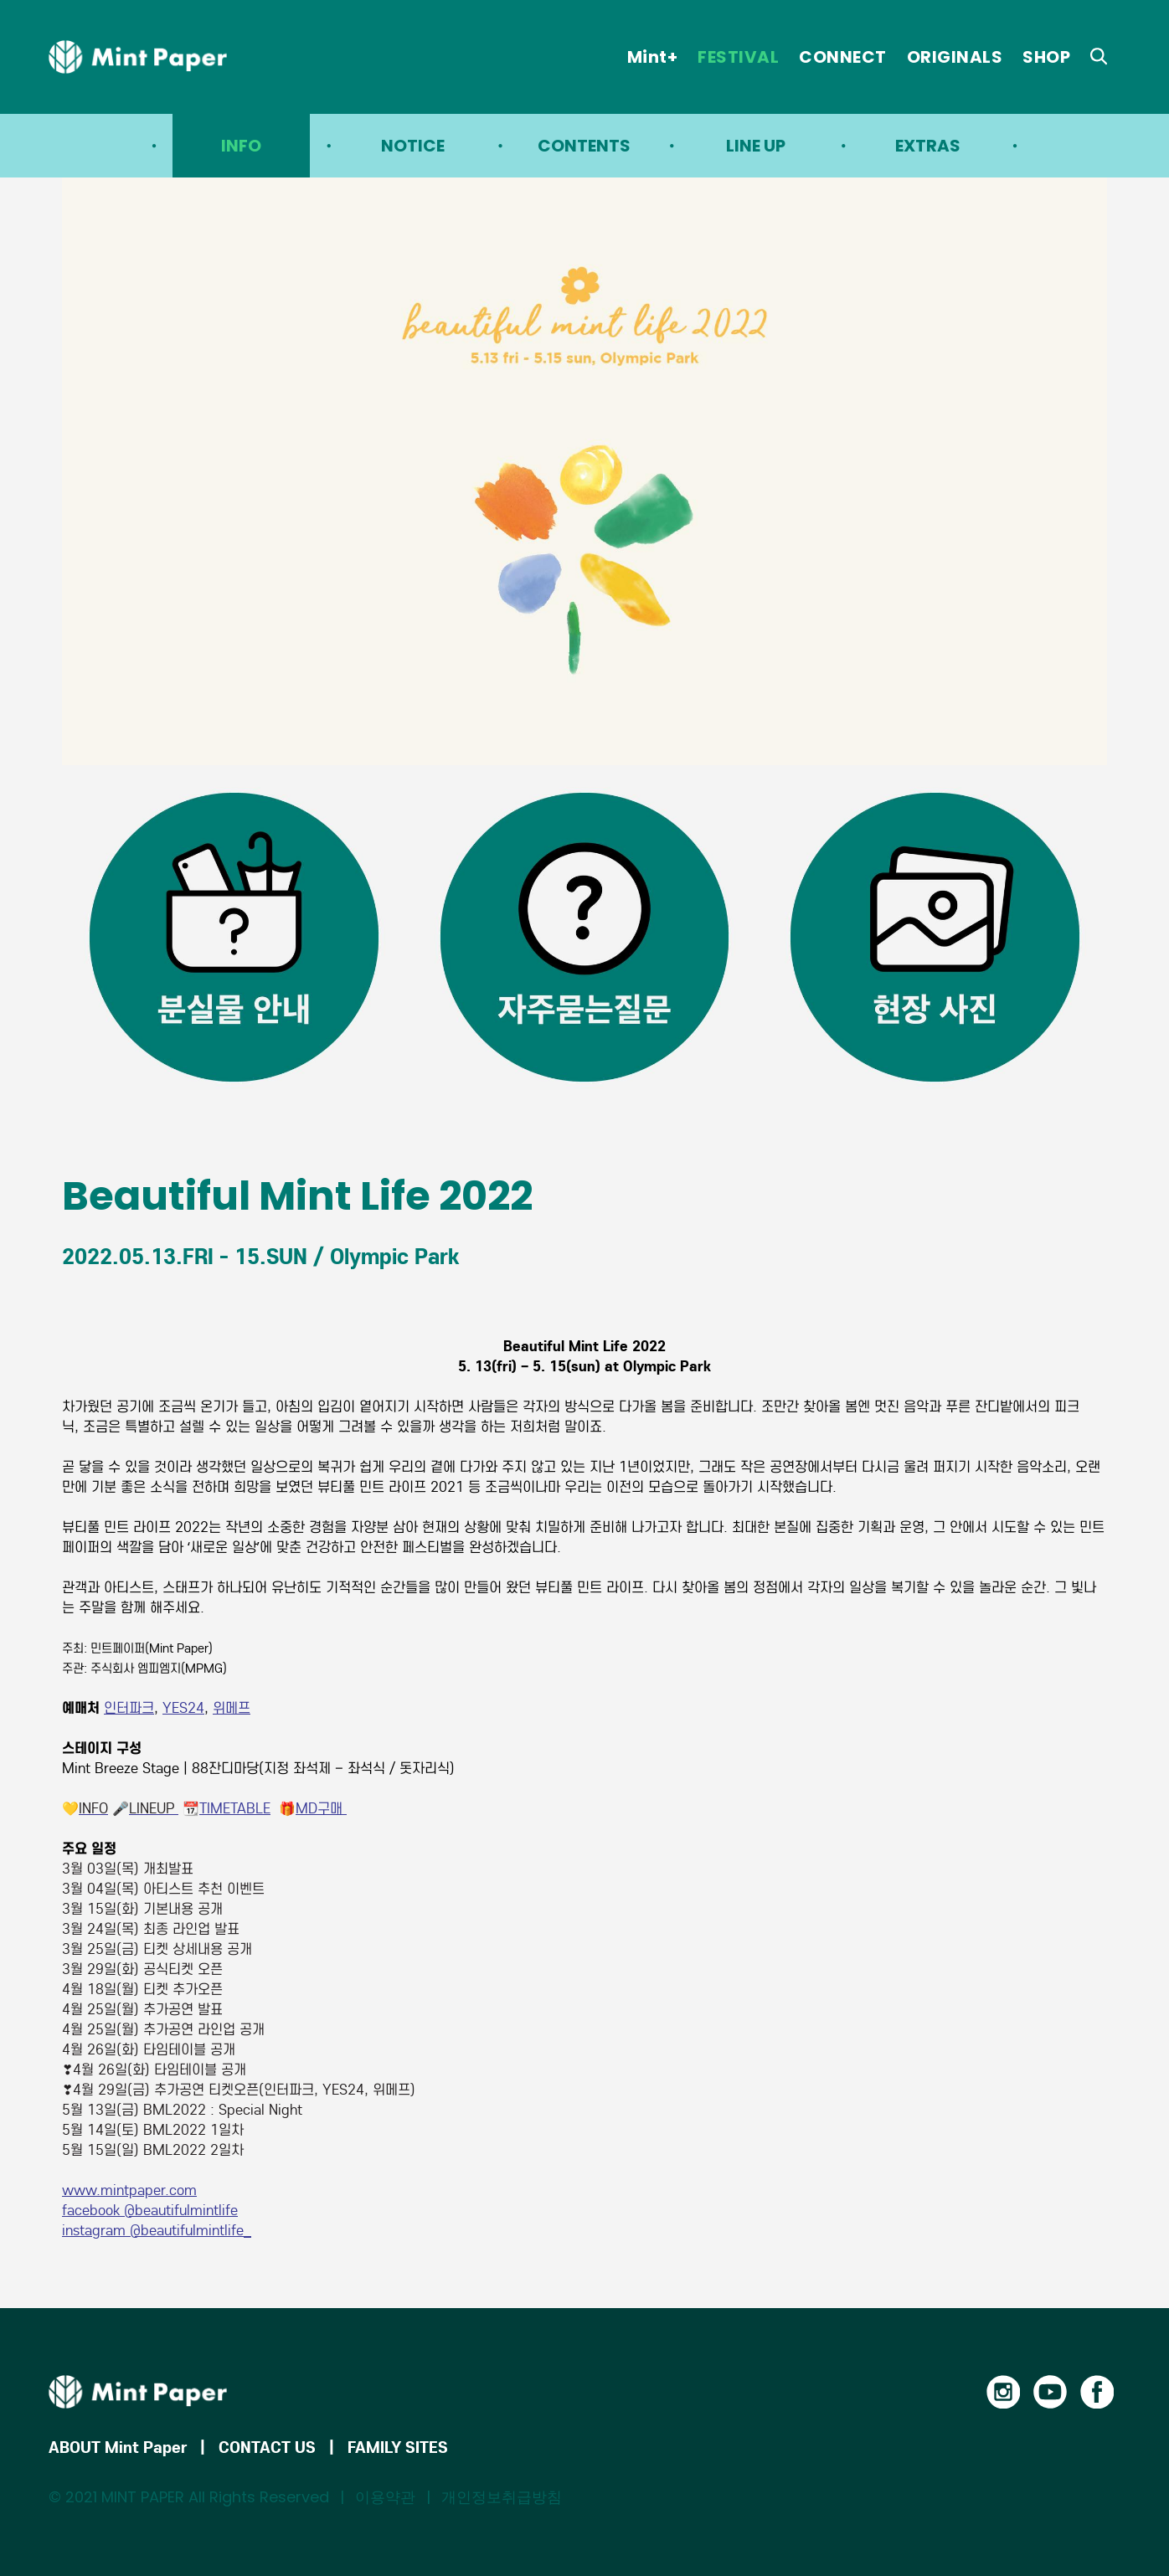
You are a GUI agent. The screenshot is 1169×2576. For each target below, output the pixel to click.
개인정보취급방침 (501, 2496)
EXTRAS (927, 145)
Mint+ (652, 57)
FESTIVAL (738, 57)
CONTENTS (584, 145)
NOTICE (413, 145)
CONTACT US (267, 2447)
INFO (241, 145)
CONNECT (843, 57)
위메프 (231, 1708)
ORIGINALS (955, 57)
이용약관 (385, 2496)
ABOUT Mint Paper (118, 2447)
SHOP (1046, 57)
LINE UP (755, 145)
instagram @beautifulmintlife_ (156, 2230)
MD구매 (321, 1809)
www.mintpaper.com (129, 2190)
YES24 (183, 1708)
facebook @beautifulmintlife (150, 2210)
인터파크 (129, 1708)
